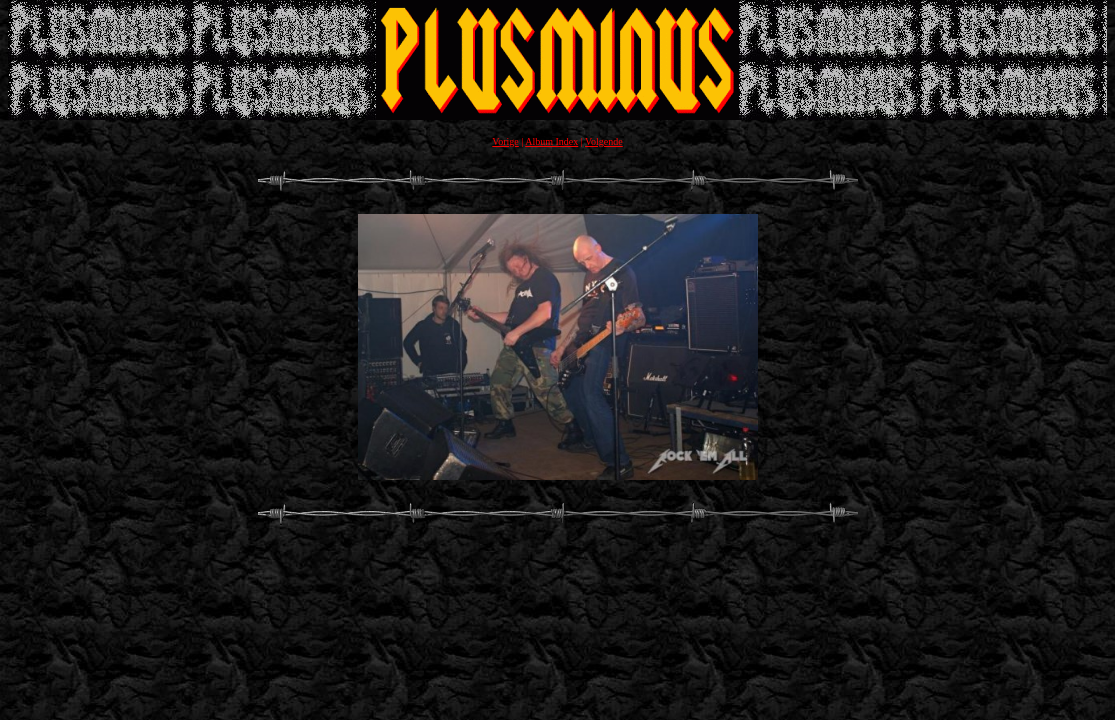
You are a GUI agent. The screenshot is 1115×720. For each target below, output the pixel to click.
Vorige (505, 141)
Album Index (551, 141)
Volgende (604, 141)
